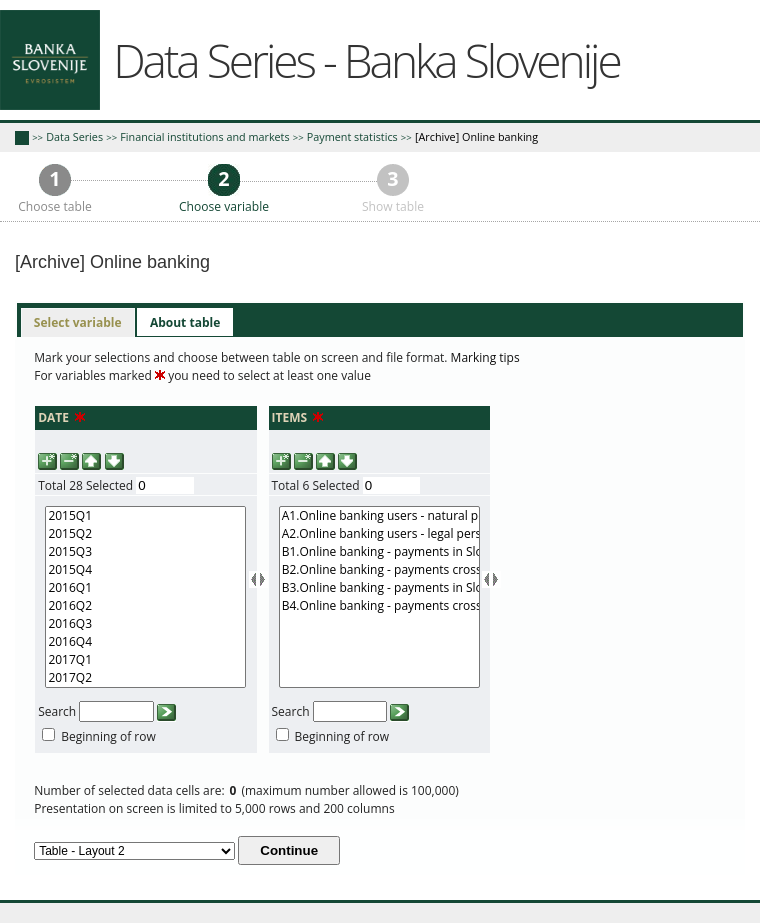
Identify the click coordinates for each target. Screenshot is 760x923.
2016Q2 (145, 606)
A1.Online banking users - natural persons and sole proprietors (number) (379, 516)
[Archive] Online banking (476, 136)
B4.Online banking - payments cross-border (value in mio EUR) (379, 606)
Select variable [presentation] (78, 322)
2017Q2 (145, 678)
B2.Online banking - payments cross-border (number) (379, 570)
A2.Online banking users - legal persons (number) (379, 534)
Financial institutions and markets (204, 136)
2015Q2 (145, 534)
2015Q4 (145, 570)
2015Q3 (145, 552)
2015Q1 (145, 516)
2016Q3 (145, 624)
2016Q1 (145, 588)
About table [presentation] (185, 322)
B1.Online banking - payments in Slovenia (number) (379, 552)
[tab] (78, 323)
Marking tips (485, 357)
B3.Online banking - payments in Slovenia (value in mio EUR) (379, 588)
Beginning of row (108, 736)
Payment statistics (352, 136)
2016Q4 (145, 642)
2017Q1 (145, 660)
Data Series (74, 136)
